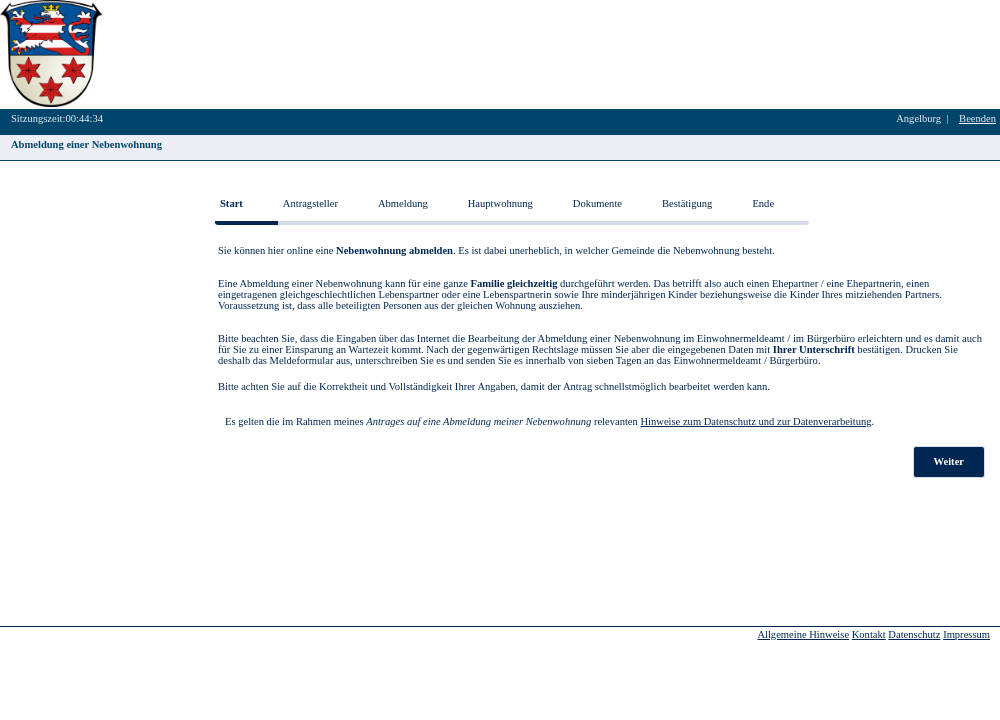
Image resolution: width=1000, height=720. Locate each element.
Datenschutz (914, 634)
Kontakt (869, 634)
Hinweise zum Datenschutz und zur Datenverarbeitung (755, 421)
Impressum (966, 634)
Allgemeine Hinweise (803, 634)
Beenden (977, 118)
